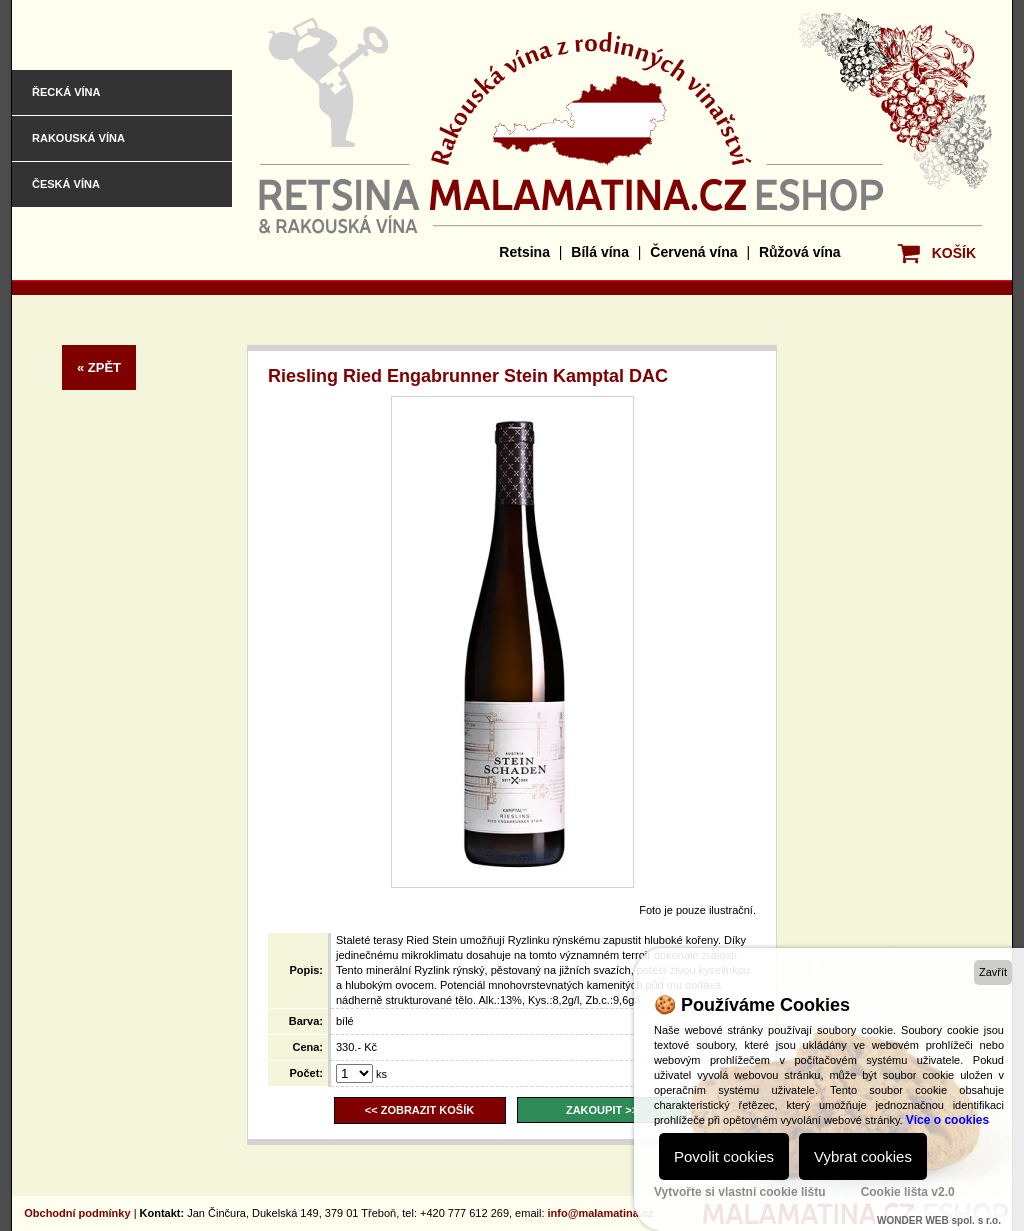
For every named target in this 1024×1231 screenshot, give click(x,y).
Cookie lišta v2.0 (908, 1192)
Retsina (524, 252)
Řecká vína (66, 92)
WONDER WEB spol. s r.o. (939, 1220)
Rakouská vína (78, 138)
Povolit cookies (724, 1156)
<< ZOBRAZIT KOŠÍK (419, 1110)
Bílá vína (600, 252)
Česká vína (66, 184)
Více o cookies (947, 1120)
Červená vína (693, 252)
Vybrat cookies (863, 1156)
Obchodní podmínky (77, 1213)
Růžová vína (800, 252)
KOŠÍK (954, 253)
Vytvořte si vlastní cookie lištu (740, 1192)
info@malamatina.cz (601, 1213)
